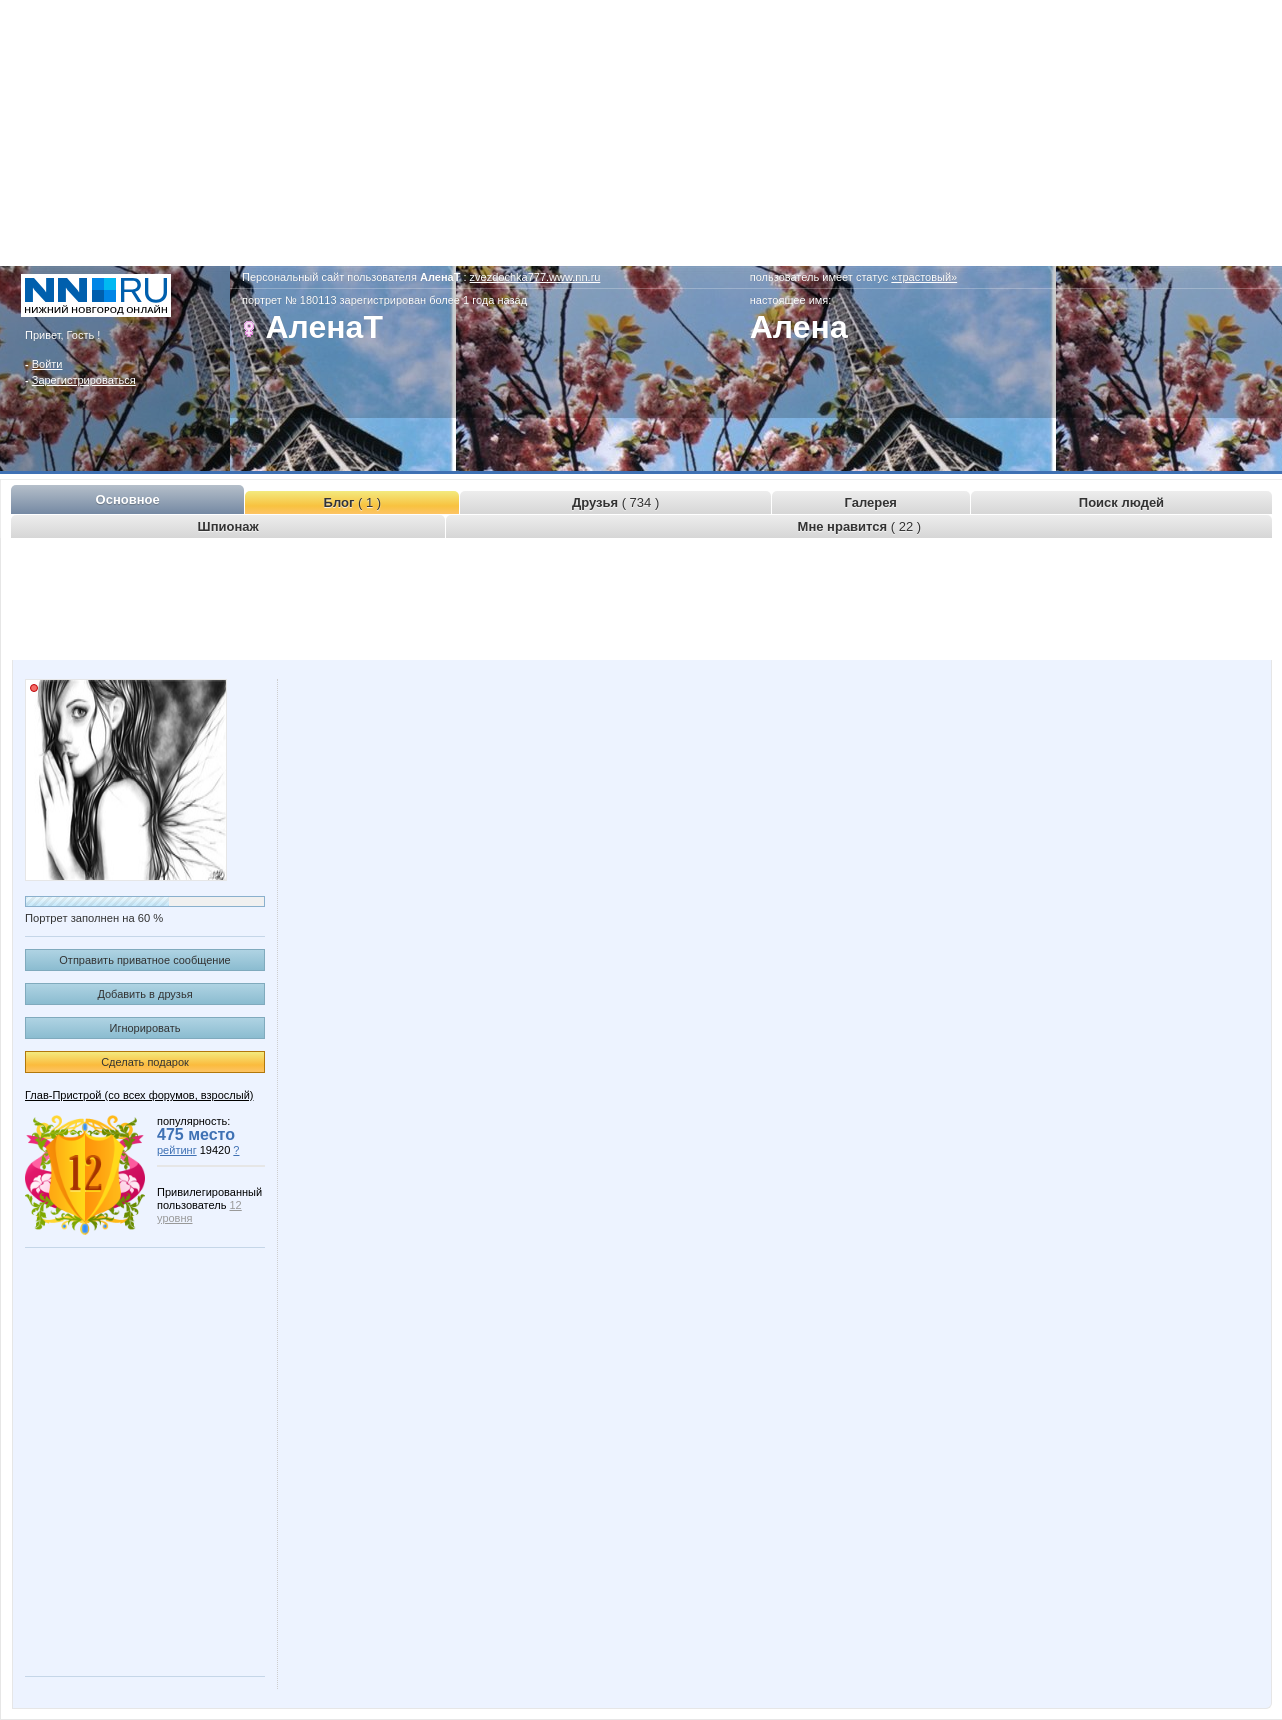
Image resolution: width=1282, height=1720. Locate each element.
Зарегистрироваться (84, 380)
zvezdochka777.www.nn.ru (535, 277)
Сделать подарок (145, 1062)
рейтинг (177, 1150)
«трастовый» (924, 277)
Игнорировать (145, 1028)
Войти (47, 364)
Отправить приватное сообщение (144, 960)
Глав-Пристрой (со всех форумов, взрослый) (139, 1095)
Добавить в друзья (144, 994)
